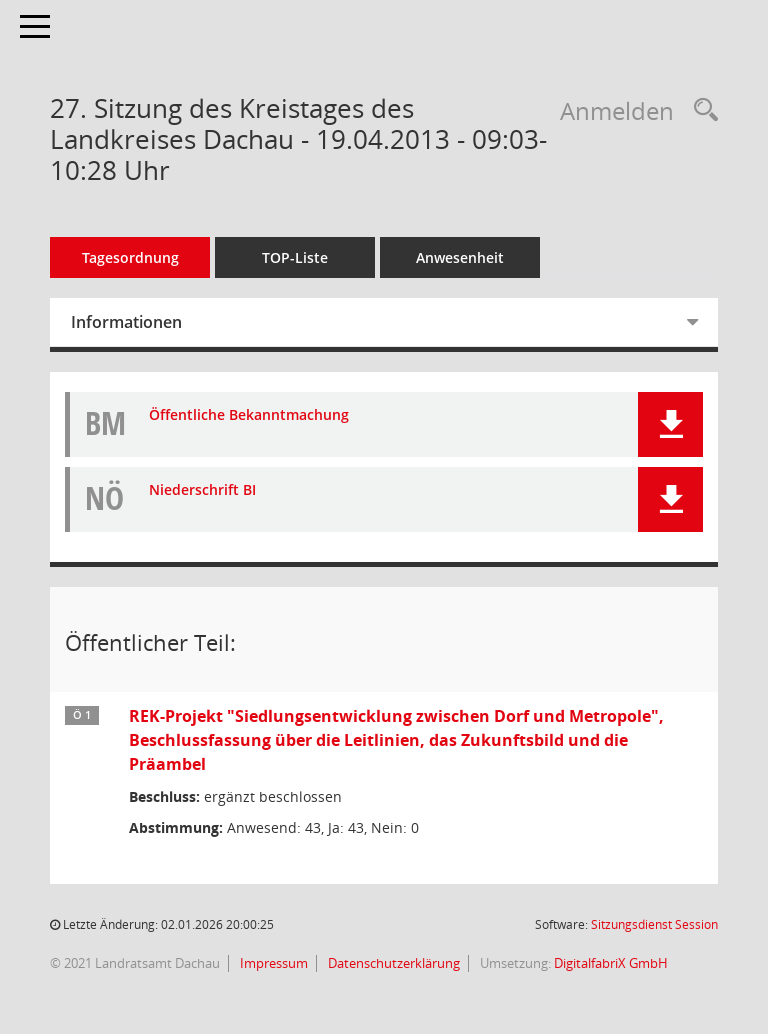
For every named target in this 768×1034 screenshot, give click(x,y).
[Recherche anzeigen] (701, 110)
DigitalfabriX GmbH (611, 963)
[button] (670, 424)
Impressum (272, 963)
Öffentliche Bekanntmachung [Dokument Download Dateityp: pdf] (249, 415)
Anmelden (617, 110)
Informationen (126, 322)
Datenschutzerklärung (392, 963)
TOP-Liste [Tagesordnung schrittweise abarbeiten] (295, 257)
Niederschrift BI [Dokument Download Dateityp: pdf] (202, 490)
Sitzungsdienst (654, 924)
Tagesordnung (130, 257)
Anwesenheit (460, 257)
